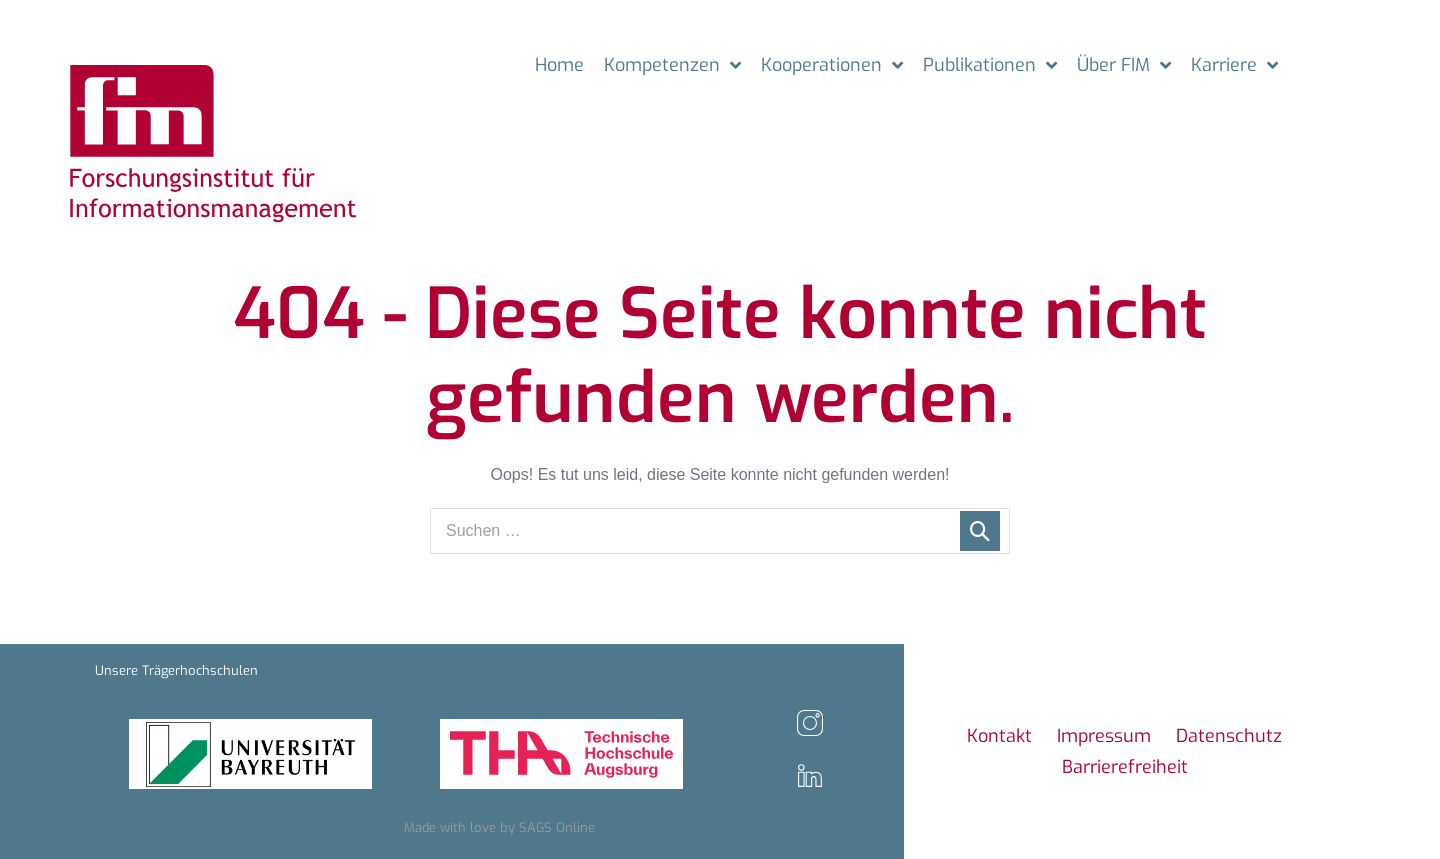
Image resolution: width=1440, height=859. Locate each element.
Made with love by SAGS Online (499, 827)
